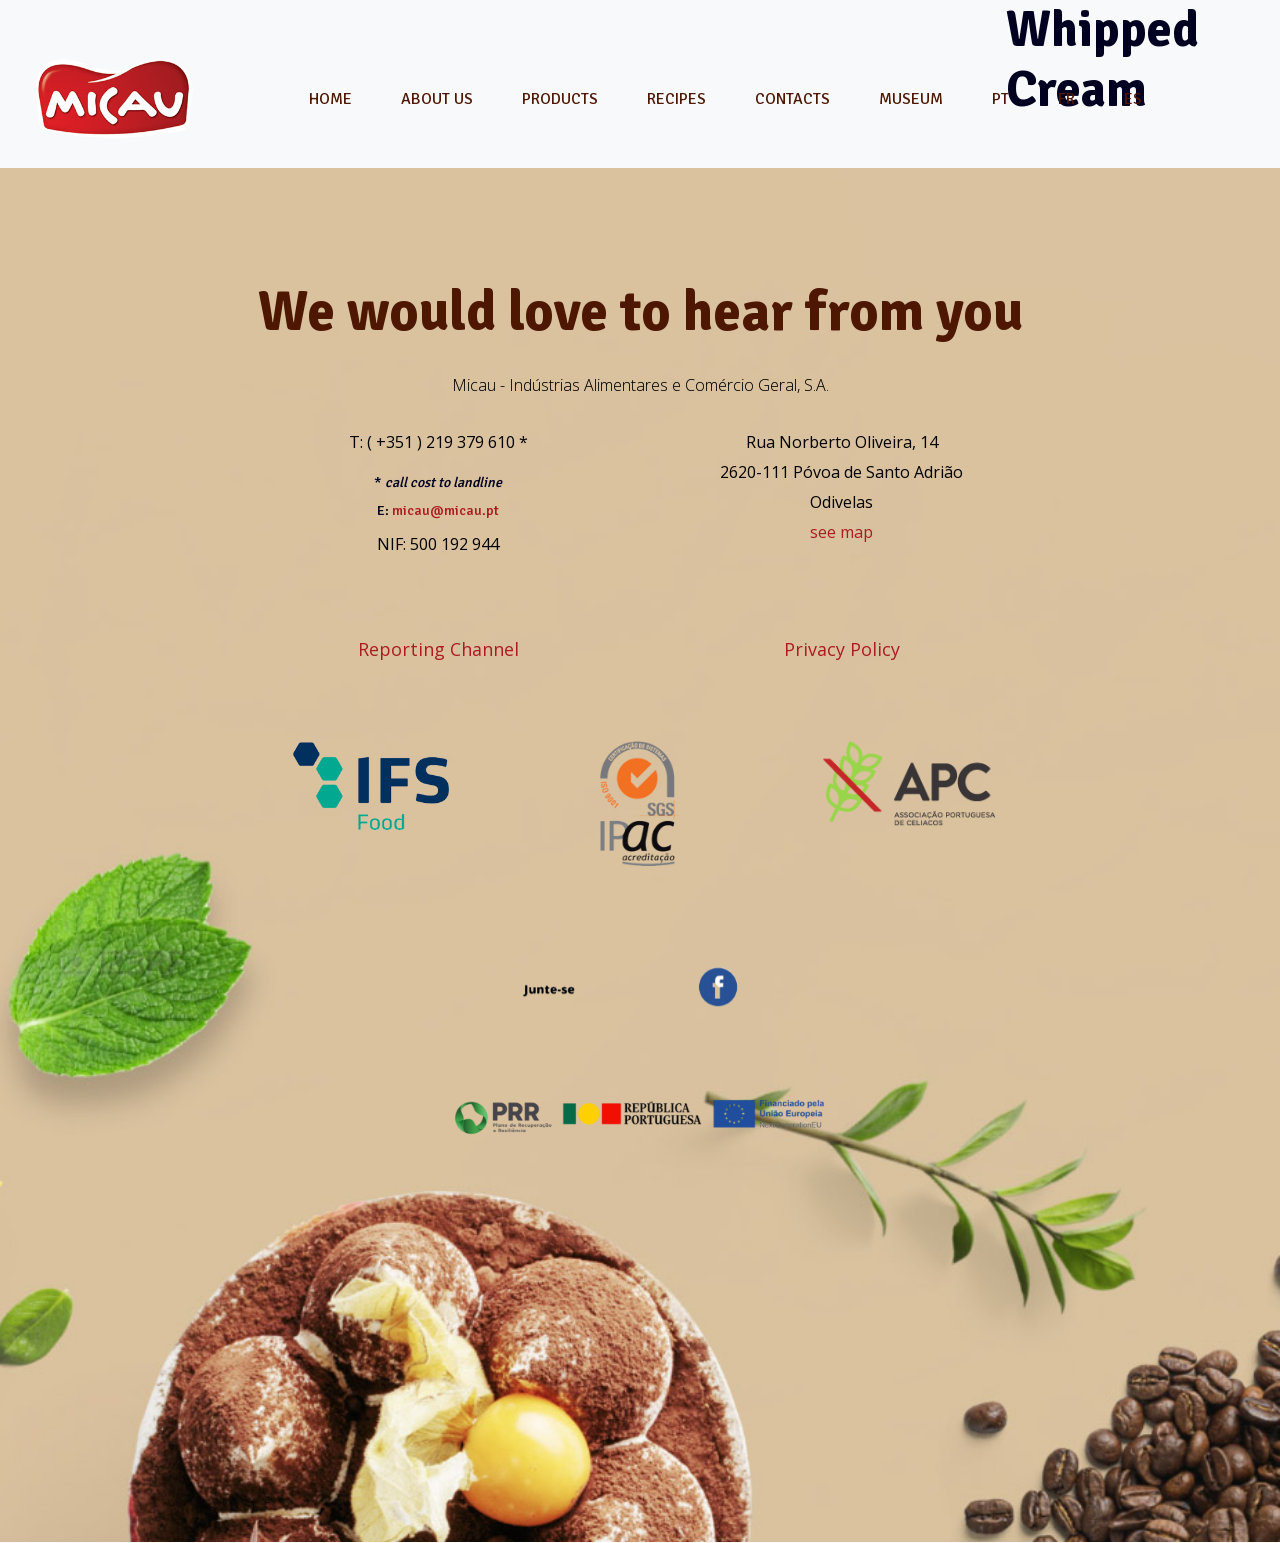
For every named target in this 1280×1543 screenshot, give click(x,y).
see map (841, 532)
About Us (437, 99)
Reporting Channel (438, 649)
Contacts (792, 99)
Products (560, 99)
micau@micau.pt (445, 510)
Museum (911, 99)
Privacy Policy (842, 649)
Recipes (676, 99)
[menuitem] (1000, 99)
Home (330, 99)
